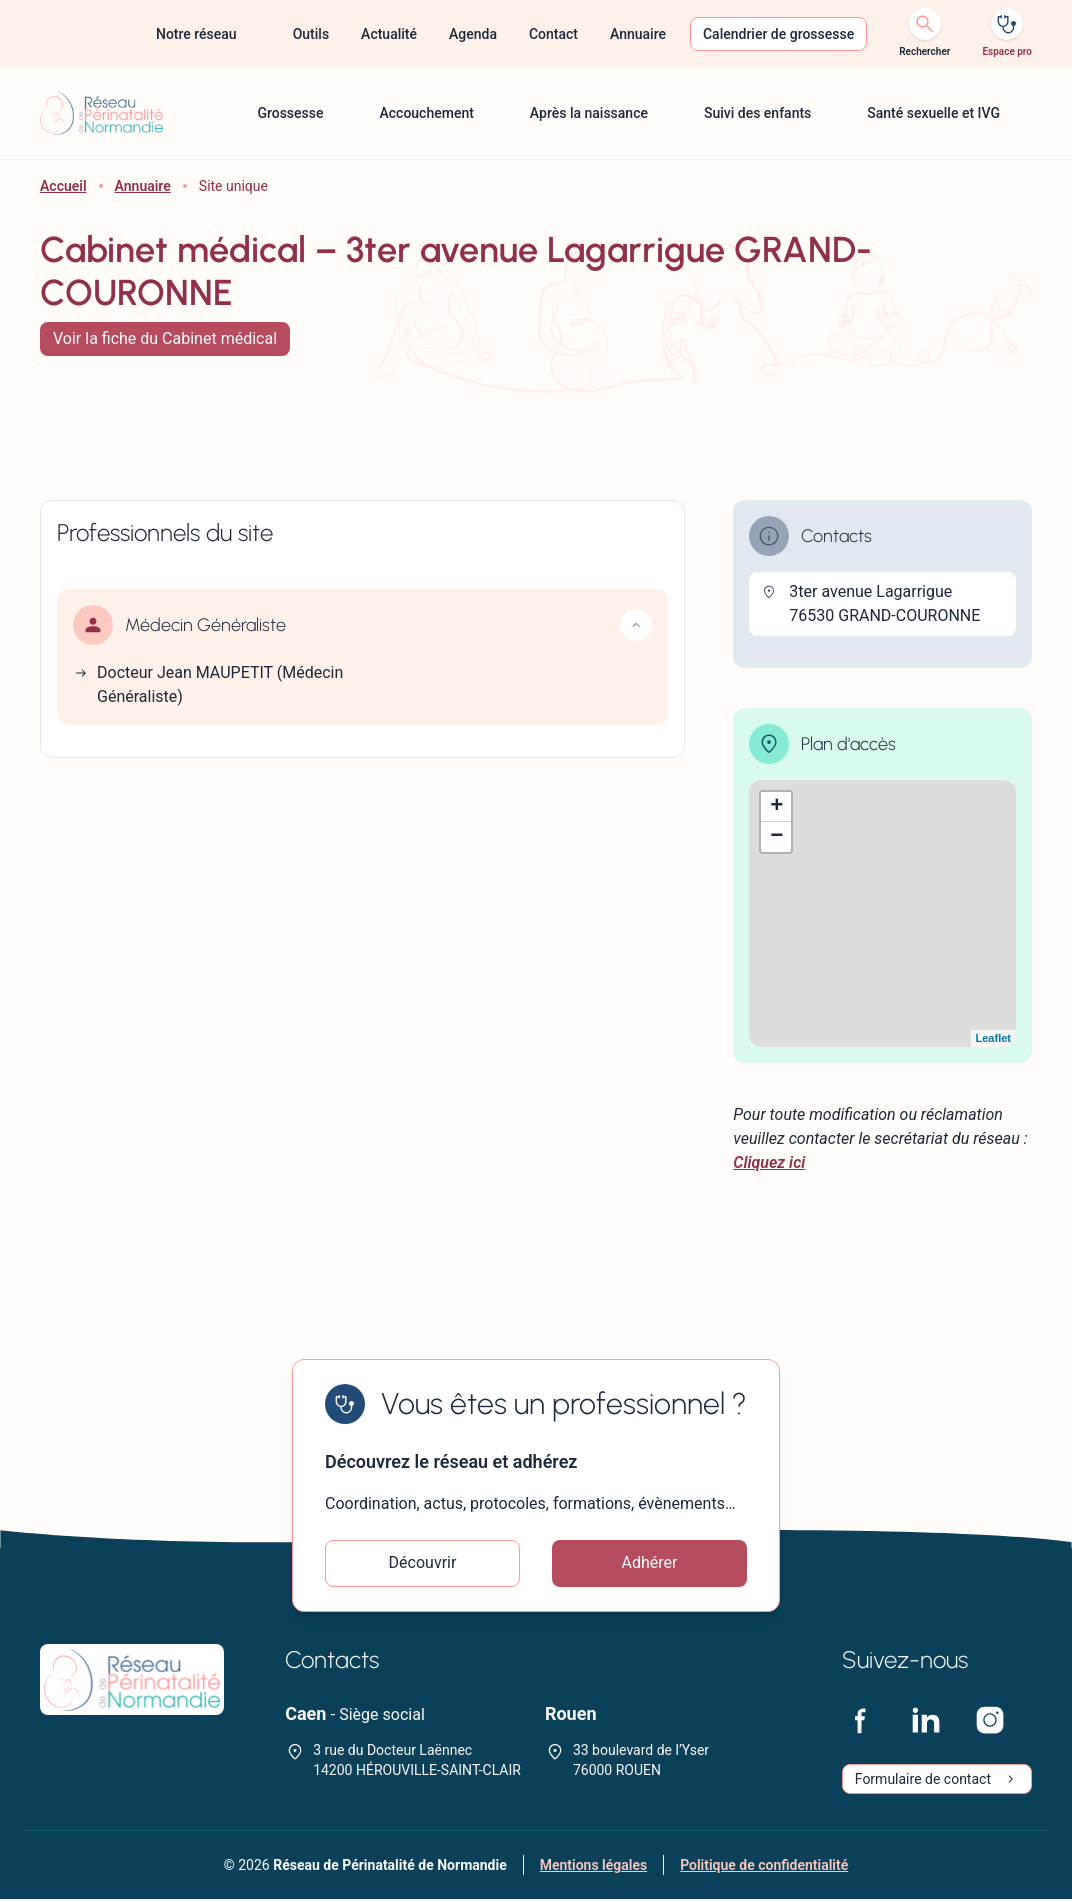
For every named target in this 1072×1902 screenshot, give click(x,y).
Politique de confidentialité (764, 1868)
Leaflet (993, 1038)
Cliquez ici (769, 1162)
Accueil (63, 186)
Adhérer (650, 1564)
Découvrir (423, 1564)
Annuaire (143, 186)
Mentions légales (593, 1868)
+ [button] (776, 807)
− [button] (776, 837)
